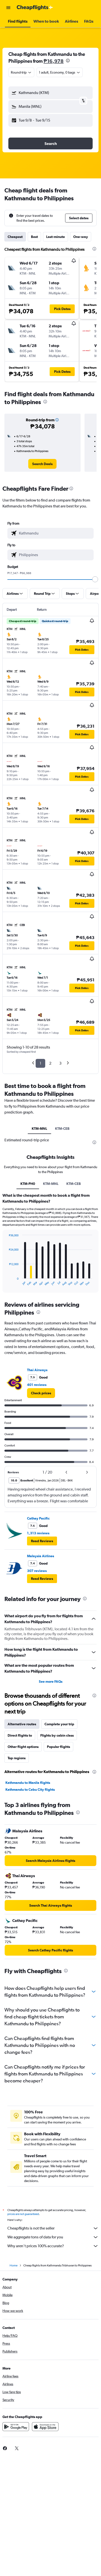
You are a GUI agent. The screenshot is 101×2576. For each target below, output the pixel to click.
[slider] (95, 579)
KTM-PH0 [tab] (27, 1184)
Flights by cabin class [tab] (57, 1735)
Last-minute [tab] (55, 237)
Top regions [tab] (17, 1758)
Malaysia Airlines (40, 1556)
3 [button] (60, 1063)
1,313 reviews (38, 1533)
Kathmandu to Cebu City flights (30, 1789)
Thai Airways (37, 1370)
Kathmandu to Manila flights (27, 1783)
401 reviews (36, 1385)
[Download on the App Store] (45, 2428)
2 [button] (50, 1063)
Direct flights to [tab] (20, 1735)
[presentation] (68, 60)
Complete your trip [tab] (59, 1724)
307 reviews (37, 1571)
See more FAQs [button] (50, 1681)
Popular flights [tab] (58, 1747)
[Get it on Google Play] (15, 2428)
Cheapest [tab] (15, 237)
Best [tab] (34, 237)
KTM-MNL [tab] (39, 1129)
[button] (8, 7)
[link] (42, 464)
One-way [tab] (80, 237)
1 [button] (40, 1063)
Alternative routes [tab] (22, 1724)
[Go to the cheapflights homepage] (35, 7)
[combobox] (21, 72)
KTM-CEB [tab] (62, 1129)
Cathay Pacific (38, 1518)
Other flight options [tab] (23, 1747)
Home (13, 2267)
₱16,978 (53, 61)
